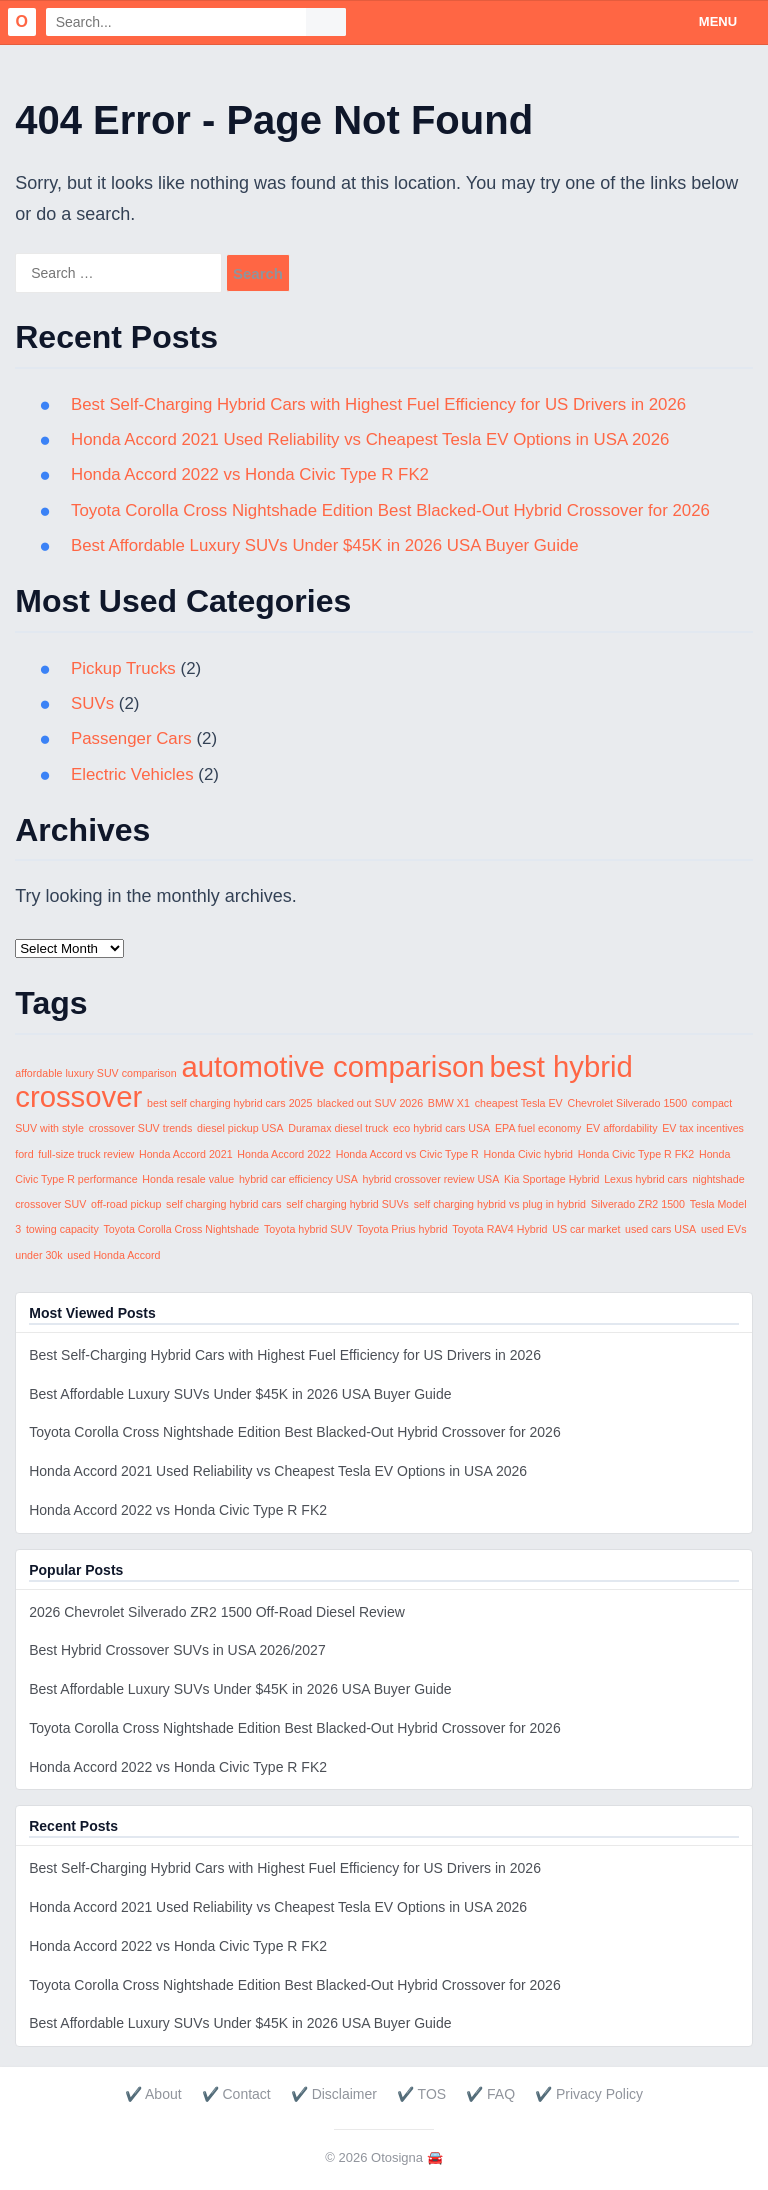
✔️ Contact (236, 2094)
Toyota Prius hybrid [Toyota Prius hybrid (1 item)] (402, 1229)
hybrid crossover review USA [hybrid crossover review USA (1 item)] (431, 1179)
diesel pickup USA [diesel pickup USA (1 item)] (240, 1128)
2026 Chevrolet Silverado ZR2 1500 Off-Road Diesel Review (217, 1612)
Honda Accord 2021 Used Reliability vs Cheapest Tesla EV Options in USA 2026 (373, 439)
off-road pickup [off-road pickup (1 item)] (126, 1204)
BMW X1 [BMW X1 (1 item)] (449, 1103)
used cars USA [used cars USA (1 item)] (660, 1229)
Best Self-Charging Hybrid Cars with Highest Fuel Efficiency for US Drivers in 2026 (381, 404)
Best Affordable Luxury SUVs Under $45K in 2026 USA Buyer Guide (327, 545)
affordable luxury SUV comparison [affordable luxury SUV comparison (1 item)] (96, 1073)
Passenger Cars (132, 738)
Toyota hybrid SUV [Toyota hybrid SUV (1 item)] (308, 1229)
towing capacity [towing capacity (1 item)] (62, 1229)
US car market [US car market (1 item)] (586, 1229)
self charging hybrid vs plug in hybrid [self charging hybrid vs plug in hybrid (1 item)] (500, 1204)
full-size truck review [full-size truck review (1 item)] (86, 1154)
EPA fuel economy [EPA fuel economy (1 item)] (538, 1128)
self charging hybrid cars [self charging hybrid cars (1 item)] (224, 1204)
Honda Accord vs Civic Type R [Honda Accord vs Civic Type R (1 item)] (407, 1154)
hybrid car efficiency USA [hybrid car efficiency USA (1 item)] (298, 1179)
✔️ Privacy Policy (589, 2094)
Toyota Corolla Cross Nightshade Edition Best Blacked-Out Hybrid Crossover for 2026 (393, 510)
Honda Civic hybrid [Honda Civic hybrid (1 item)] (528, 1154)
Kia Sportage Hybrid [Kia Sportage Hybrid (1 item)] (551, 1179)
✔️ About (153, 2094)
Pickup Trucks (124, 668)
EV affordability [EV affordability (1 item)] (621, 1128)
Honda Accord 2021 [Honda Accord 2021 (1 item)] (186, 1154)
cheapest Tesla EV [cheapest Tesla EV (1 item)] (519, 1103)
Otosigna (397, 2157)
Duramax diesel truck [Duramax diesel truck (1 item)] (338, 1128)
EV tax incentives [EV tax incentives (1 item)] (703, 1128)
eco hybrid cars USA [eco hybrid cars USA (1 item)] (441, 1128)
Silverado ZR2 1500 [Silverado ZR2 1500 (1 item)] (638, 1204)
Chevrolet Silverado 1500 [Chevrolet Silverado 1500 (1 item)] (627, 1103)
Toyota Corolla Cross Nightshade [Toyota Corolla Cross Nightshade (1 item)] (181, 1229)
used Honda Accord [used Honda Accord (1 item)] (113, 1255)
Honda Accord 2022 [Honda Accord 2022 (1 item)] (284, 1154)
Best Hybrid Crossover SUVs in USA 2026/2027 (177, 1650)
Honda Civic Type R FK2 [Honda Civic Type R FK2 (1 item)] (636, 1154)
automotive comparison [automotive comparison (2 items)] (332, 1066)
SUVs (92, 703)
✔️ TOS (421, 2094)
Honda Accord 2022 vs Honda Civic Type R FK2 (252, 474)
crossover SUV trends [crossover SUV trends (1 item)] (141, 1128)
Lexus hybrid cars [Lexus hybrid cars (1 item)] (646, 1179)
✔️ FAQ (490, 2094)
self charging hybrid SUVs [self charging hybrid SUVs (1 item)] (347, 1204)
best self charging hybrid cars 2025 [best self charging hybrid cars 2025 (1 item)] (229, 1103)
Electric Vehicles (133, 774)
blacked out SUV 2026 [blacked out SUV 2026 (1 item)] (370, 1103)
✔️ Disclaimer (334, 2094)
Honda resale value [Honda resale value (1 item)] (188, 1179)
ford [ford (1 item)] (24, 1154)
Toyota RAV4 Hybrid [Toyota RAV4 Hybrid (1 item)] (499, 1229)
